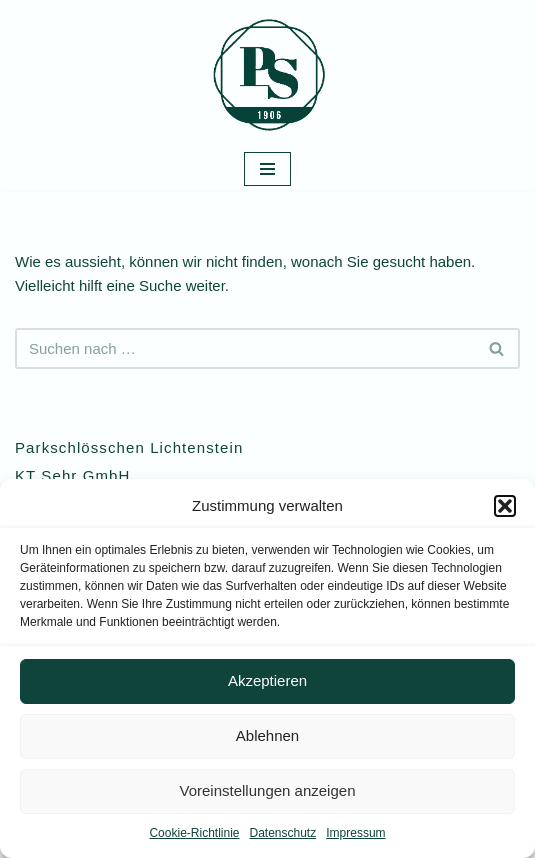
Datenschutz (283, 833)
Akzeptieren (267, 680)
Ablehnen (267, 735)
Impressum (355, 833)
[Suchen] (245, 348)
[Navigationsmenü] (267, 169)
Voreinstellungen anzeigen (268, 790)
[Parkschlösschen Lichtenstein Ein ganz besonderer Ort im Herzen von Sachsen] (268, 74)
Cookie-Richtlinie (194, 833)
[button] (505, 506)
